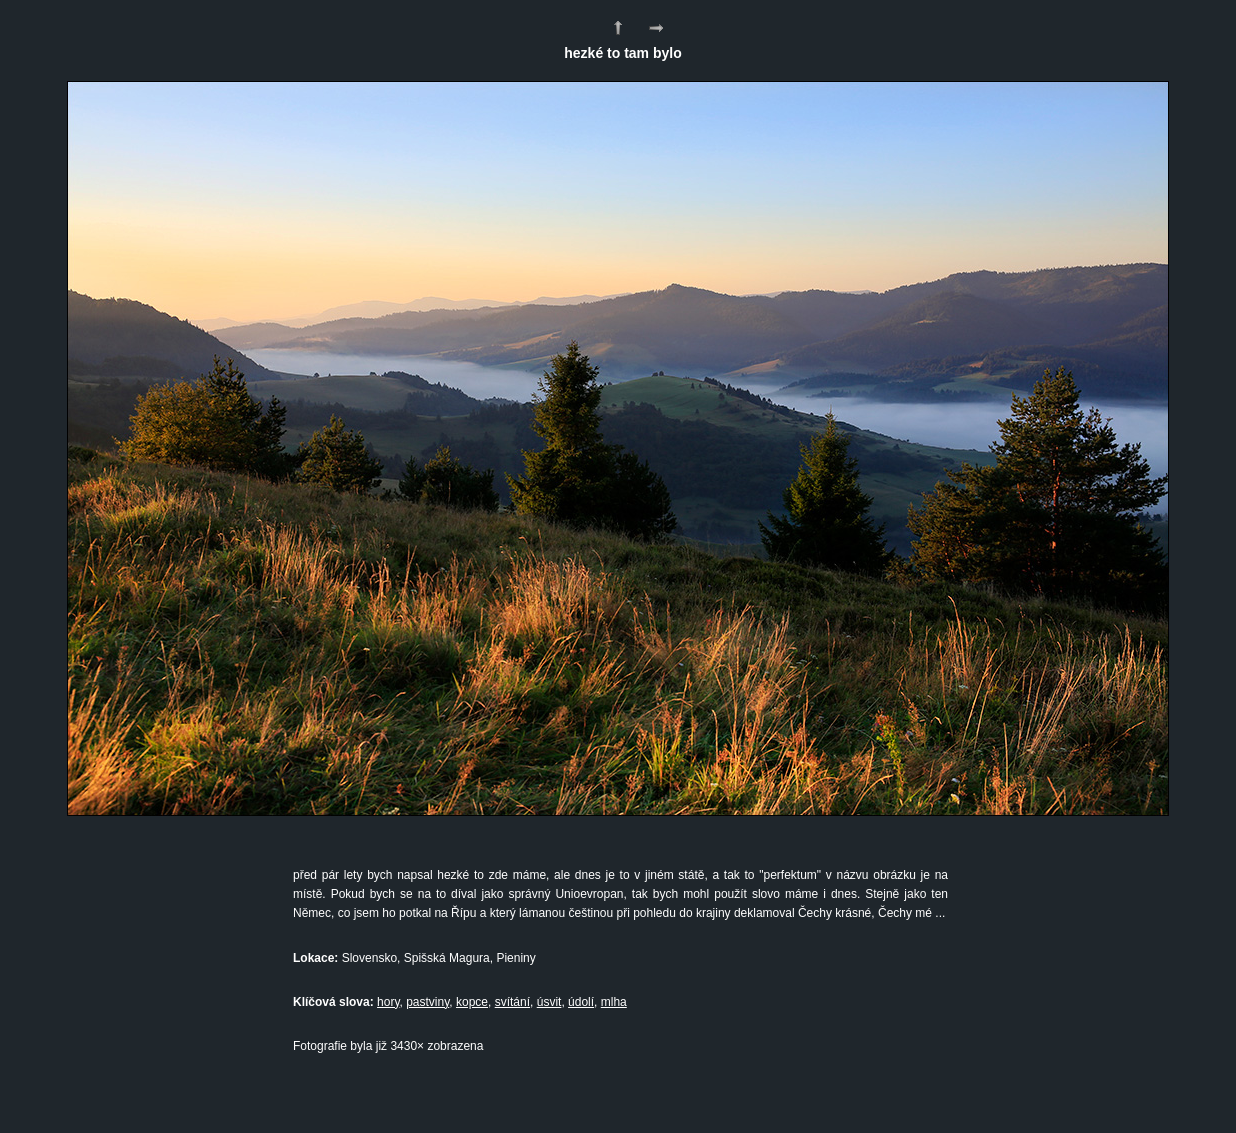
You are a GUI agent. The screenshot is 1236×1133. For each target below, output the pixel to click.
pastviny (427, 1002)
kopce (472, 1002)
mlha (614, 1002)
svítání (512, 1002)
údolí (581, 1002)
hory (388, 1002)
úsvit (549, 1002)
